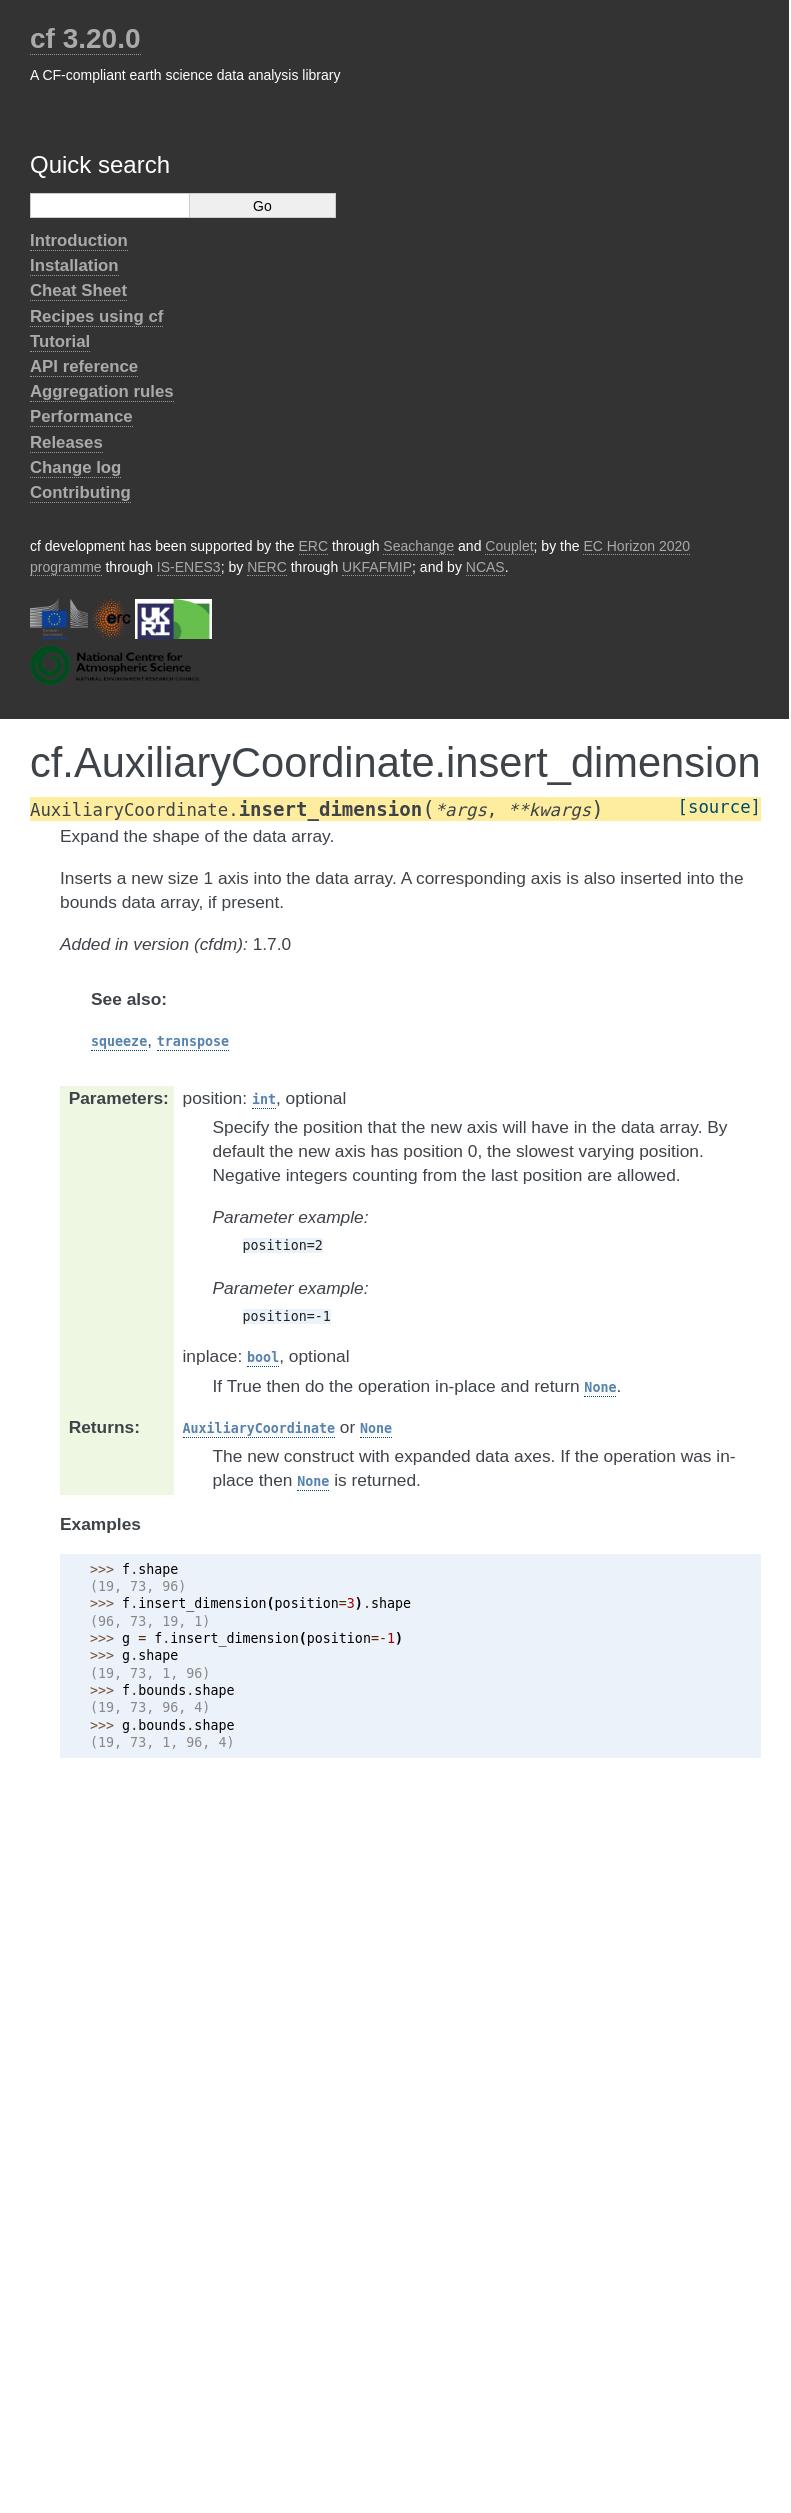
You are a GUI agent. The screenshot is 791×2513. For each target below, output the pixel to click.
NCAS (485, 567)
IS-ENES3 (189, 567)
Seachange (418, 546)
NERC (267, 567)
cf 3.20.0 (85, 38)
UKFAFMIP (377, 567)
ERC (314, 546)
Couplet (509, 546)
